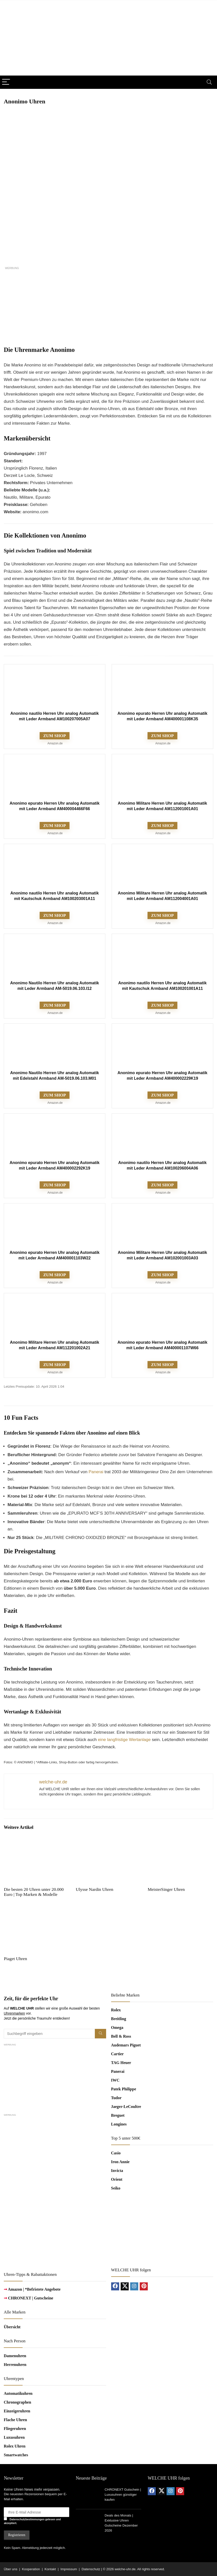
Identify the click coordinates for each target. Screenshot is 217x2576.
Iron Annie (120, 2162)
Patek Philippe (123, 2089)
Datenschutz (91, 2569)
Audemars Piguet (126, 2045)
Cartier (117, 2054)
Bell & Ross (121, 2036)
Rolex (116, 2010)
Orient (116, 2179)
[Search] (209, 82)
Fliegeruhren (15, 2428)
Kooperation (31, 2569)
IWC (115, 2080)
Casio (116, 2153)
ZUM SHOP (54, 735)
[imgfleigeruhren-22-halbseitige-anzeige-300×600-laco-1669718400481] (41, 2118)
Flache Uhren (15, 2420)
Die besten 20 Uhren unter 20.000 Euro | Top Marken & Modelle (33, 1892)
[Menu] (6, 82)
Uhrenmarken (14, 2013)
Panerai (96, 1471)
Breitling (118, 2019)
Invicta (117, 2170)
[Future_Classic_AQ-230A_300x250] (148, 2202)
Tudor (116, 2098)
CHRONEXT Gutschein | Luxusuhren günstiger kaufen (123, 2494)
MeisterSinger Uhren (166, 1889)
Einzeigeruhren (17, 2411)
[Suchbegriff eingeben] (100, 2033)
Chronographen (17, 2402)
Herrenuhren (15, 2364)
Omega (117, 2027)
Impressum (68, 2569)
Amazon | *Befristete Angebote (32, 2289)
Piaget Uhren (15, 1958)
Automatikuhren (18, 2393)
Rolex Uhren (14, 2446)
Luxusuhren (14, 2437)
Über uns (10, 2569)
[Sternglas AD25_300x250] (41, 2048)
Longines (119, 2124)
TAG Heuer (121, 2062)
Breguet (118, 2115)
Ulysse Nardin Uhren (94, 1889)
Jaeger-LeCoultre (126, 2106)
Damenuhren (15, 2356)
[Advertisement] (108, 38)
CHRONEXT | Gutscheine (28, 2298)
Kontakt (50, 2569)
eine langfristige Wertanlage (124, 1739)
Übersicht (12, 2327)
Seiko (115, 2188)
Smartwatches (16, 2455)
